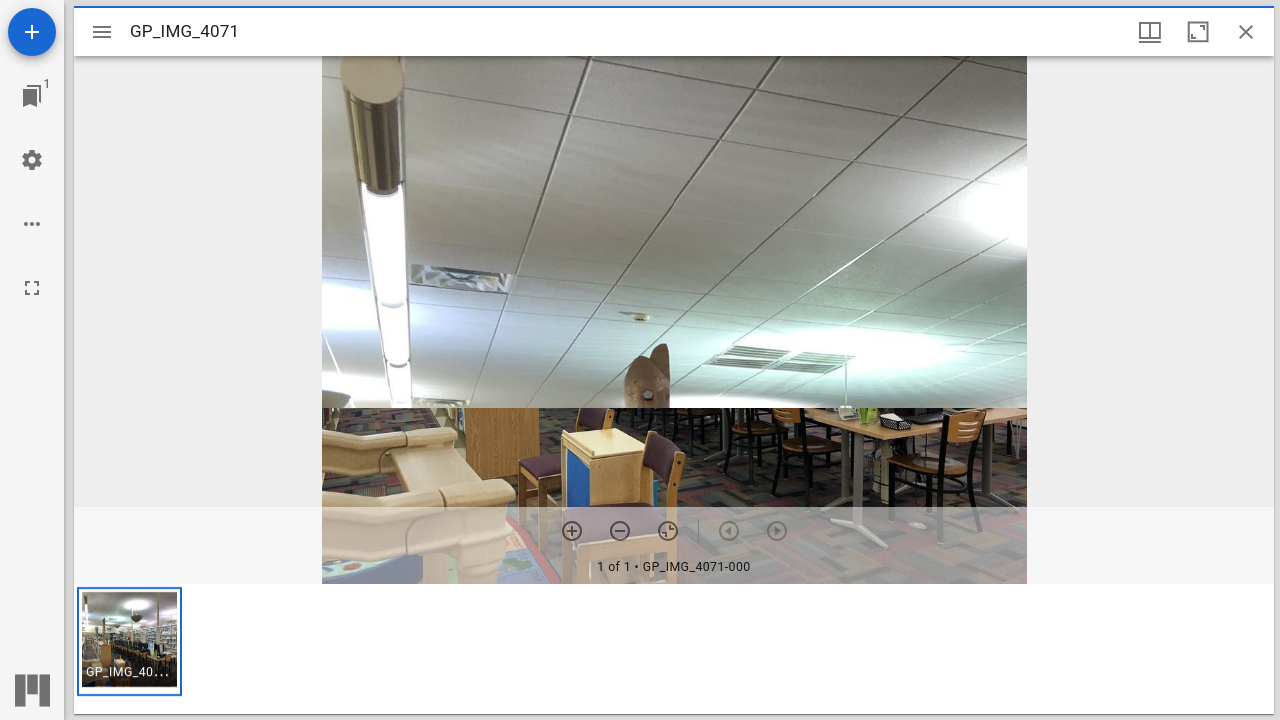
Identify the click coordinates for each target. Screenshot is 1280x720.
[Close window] (1246, 32)
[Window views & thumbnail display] (1150, 32)
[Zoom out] (620, 531)
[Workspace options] (32, 224)
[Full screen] (32, 288)
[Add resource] (32, 32)
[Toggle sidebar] (102, 32)
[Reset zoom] (668, 531)
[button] (129, 641)
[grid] (674, 649)
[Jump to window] (32, 96)
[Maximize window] (1198, 32)
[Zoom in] (572, 531)
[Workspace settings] (32, 160)
